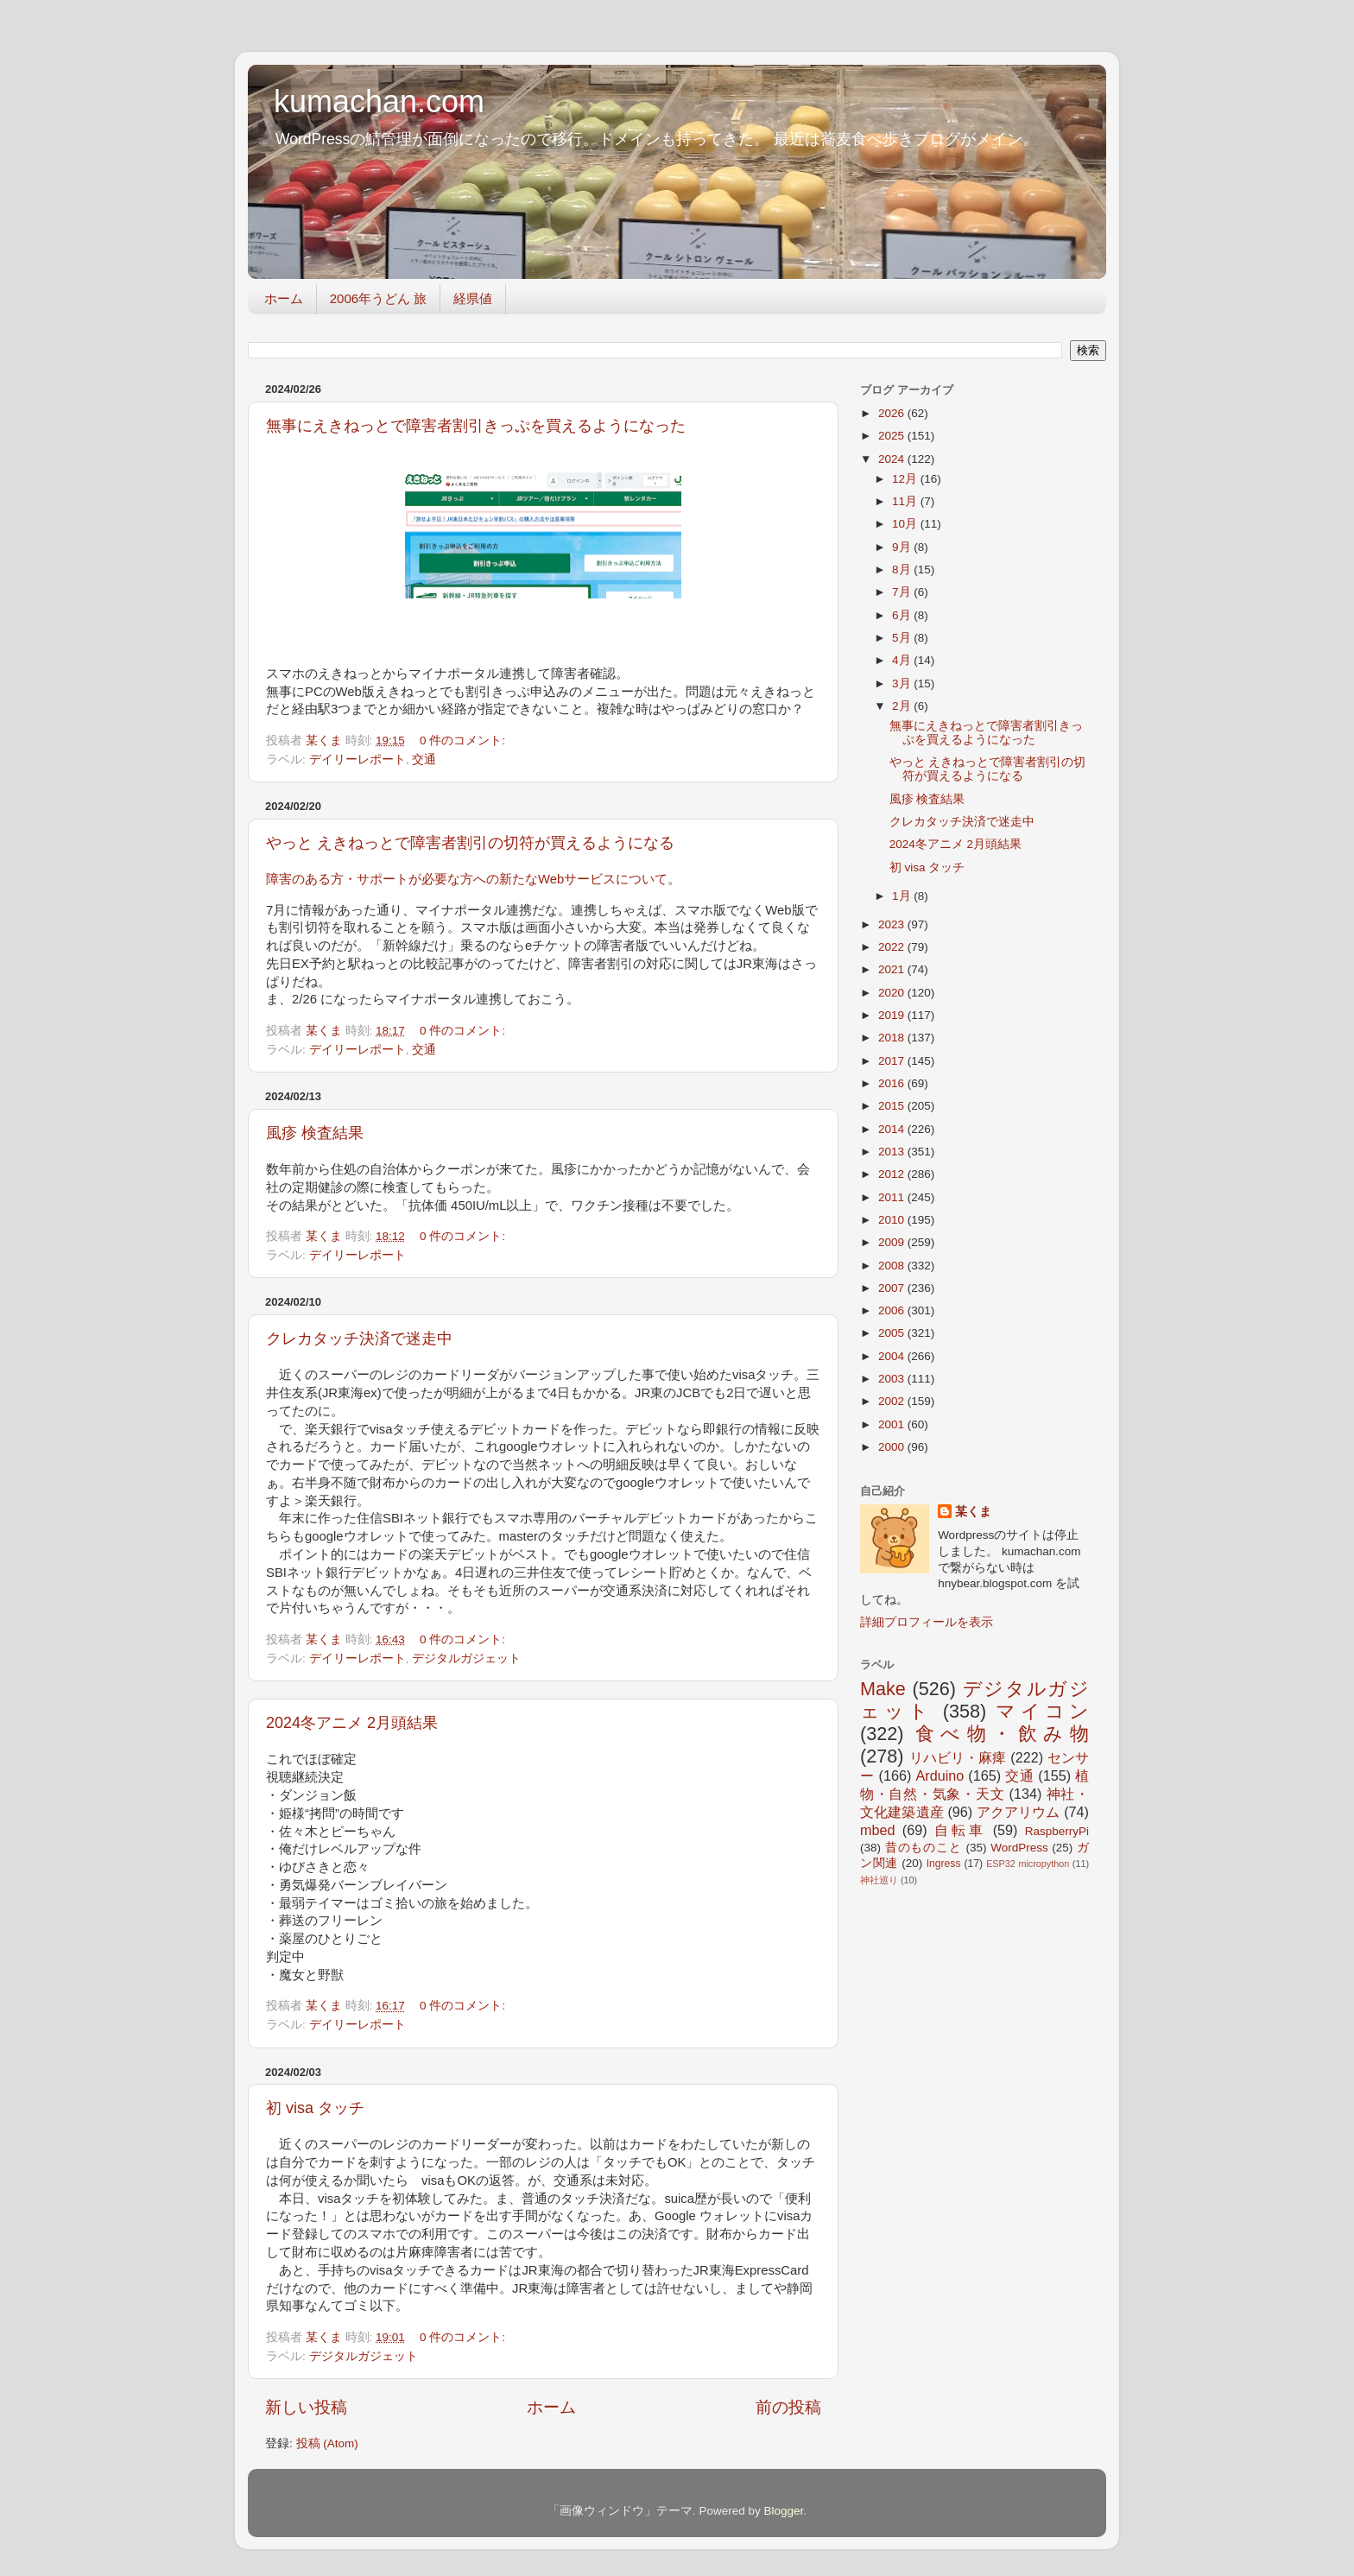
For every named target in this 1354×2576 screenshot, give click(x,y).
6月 (903, 615)
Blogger (783, 2510)
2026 (893, 413)
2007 (893, 1288)
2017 (893, 1060)
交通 (424, 759)
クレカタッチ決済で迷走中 (359, 1338)
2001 (893, 1424)
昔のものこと (923, 1847)
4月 (903, 660)
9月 (903, 547)
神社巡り (879, 1880)
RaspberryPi (1057, 1831)
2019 (893, 1015)
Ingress (944, 1864)
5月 (903, 637)
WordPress (1019, 1847)
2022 (893, 946)
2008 (893, 1265)
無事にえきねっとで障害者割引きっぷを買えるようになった (476, 425)
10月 (906, 523)
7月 (903, 591)
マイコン (1042, 1711)
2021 (893, 969)
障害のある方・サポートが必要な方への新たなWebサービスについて (467, 879)
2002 (893, 1401)
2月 (903, 705)
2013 (893, 1151)
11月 (906, 501)
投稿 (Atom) (327, 2443)
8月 (903, 569)
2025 (893, 435)
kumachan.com (379, 101)
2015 (893, 1105)
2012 (893, 1174)
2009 (893, 1242)
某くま (973, 1511)
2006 (893, 1310)
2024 (893, 459)
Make (883, 1688)
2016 (893, 1083)
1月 (903, 895)
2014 (893, 1129)
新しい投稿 (306, 2407)
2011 (893, 1197)
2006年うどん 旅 (378, 298)
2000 (893, 1446)
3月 (903, 683)
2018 (893, 1037)
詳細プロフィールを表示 (926, 1622)
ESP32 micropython (1027, 1863)
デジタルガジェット (466, 1658)
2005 (893, 1332)
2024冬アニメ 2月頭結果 (352, 1722)
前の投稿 (788, 2407)
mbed (877, 1830)
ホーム (283, 298)
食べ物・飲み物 (1002, 1733)
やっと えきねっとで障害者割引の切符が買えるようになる (470, 842)
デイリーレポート (357, 759)
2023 (893, 924)
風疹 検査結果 (315, 1133)
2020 (893, 992)
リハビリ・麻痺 (958, 1757)
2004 (893, 1356)
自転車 (959, 1830)
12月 (906, 478)
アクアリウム (1018, 1812)
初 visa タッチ (315, 2108)
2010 (893, 1219)
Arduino (939, 1775)
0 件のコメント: (464, 740)
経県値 (472, 298)
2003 (893, 1378)
